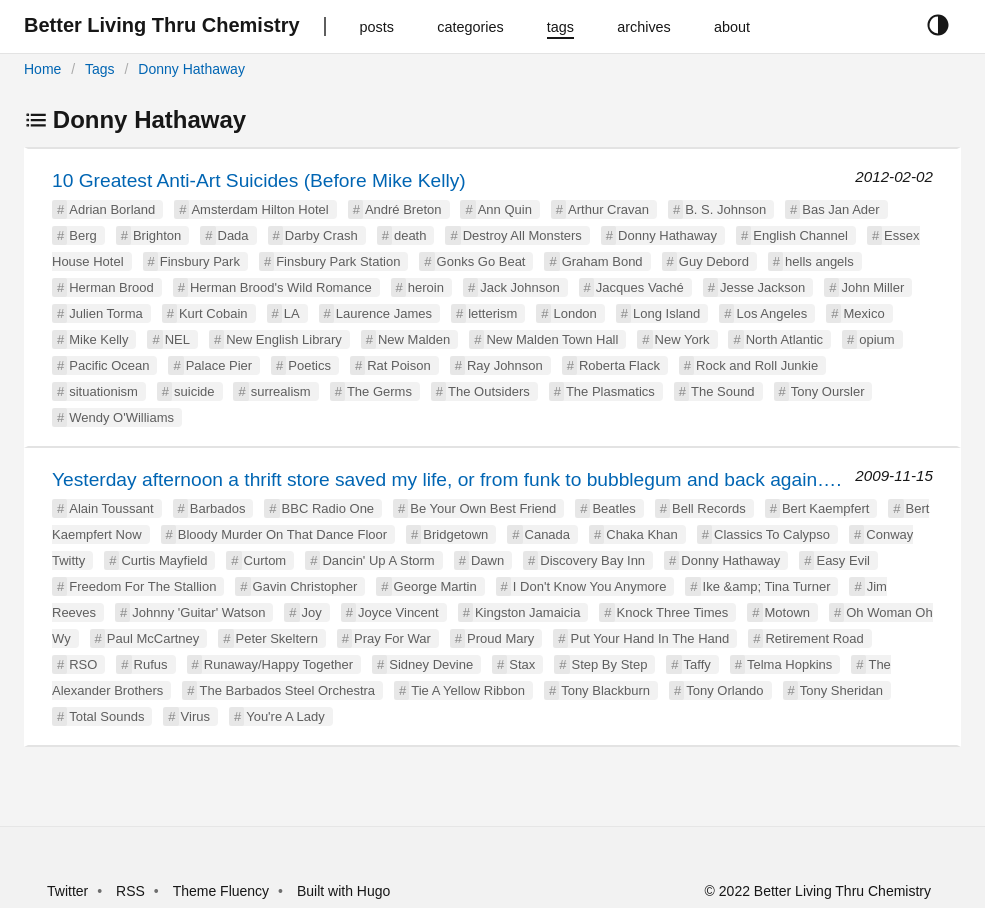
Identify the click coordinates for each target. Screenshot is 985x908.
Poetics (309, 365)
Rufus (151, 664)
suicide (194, 391)
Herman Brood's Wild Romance (281, 287)
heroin (426, 287)
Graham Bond (602, 261)
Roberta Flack (619, 365)
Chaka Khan (642, 534)
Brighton (157, 235)
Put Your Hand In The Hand (649, 638)
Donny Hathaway (191, 69)
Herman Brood (111, 287)
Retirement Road (814, 638)
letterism (492, 313)
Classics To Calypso (772, 534)
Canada (548, 534)
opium (876, 339)
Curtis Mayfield (164, 560)
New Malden (414, 339)
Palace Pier (219, 365)
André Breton (403, 209)
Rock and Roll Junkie (757, 365)
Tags (100, 69)
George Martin (435, 586)
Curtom (265, 560)
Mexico (863, 313)
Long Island (666, 313)
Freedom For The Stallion (142, 586)
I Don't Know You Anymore (590, 586)
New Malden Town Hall (552, 339)
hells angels (819, 261)
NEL (177, 339)
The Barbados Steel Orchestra (287, 690)
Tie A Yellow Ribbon (468, 690)
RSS (130, 891)
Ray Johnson (505, 365)
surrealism (281, 391)
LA (292, 313)
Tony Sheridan (841, 690)
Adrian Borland (112, 209)
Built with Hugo (343, 891)
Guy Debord (714, 261)
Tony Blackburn (605, 690)
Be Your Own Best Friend (483, 508)
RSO (83, 664)
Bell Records (709, 508)
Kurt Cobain (213, 313)
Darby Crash (321, 235)
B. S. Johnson (725, 209)
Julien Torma (105, 313)
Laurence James (384, 313)
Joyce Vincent (398, 612)
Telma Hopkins (789, 664)
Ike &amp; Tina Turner (767, 586)
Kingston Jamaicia (528, 612)
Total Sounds (106, 716)
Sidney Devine (431, 664)
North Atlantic (784, 339)
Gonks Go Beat (481, 261)
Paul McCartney (153, 638)
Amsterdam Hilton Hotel (259, 209)
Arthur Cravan (608, 209)
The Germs (379, 391)
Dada (233, 235)
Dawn (487, 560)
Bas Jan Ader (840, 209)
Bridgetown (455, 534)
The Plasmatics (610, 391)
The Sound (723, 391)
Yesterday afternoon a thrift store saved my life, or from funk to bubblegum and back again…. (447, 479)
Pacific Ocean (109, 365)
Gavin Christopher (305, 586)
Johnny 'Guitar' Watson (198, 612)
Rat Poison (399, 365)
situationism (103, 391)
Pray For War (392, 638)
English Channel (800, 235)
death (410, 235)
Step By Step (610, 664)
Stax (522, 664)
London (574, 313)
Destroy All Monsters (522, 235)
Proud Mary (500, 638)
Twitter (67, 891)
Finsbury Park (200, 261)
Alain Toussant (111, 508)
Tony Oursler (828, 391)
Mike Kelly (98, 339)
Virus (195, 716)
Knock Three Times (673, 612)
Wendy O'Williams (121, 417)
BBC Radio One (328, 508)
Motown (788, 612)
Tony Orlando (724, 690)
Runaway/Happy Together (278, 664)
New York (682, 339)
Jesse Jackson (762, 287)
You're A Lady (285, 716)
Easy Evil (842, 560)
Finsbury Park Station (338, 261)
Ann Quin (505, 209)
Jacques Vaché (640, 287)
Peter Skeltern (277, 638)
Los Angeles (771, 313)
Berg (82, 235)
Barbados (218, 508)
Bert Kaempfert (825, 508)
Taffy (697, 664)
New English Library (284, 339)
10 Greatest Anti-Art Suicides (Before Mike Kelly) (259, 180)
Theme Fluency (223, 891)
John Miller (872, 287)
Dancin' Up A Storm (378, 560)
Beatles (613, 508)
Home (42, 69)
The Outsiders (489, 391)
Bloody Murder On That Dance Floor (282, 534)
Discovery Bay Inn (592, 560)
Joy (312, 612)
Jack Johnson (520, 287)
